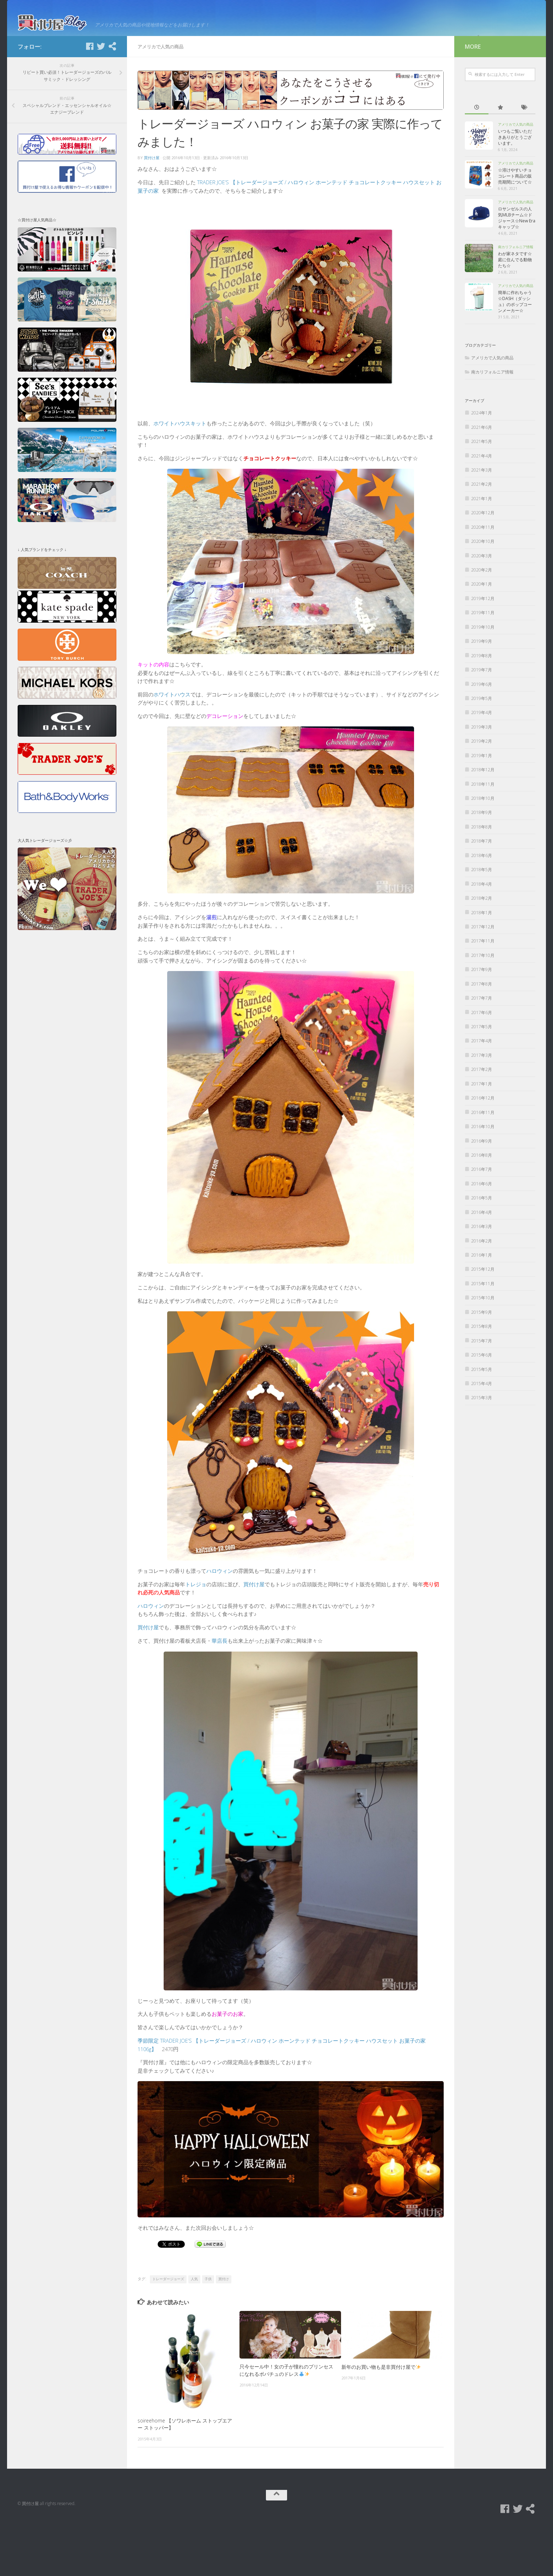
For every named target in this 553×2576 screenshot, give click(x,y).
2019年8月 (481, 706)
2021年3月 (481, 521)
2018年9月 (481, 864)
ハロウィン (219, 1621)
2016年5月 (481, 1249)
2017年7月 (481, 1049)
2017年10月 (482, 1006)
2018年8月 (481, 878)
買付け (223, 2330)
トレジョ (195, 1635)
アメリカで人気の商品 (160, 97)
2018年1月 (481, 963)
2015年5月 (481, 1420)
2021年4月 (481, 507)
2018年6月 (481, 906)
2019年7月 (481, 721)
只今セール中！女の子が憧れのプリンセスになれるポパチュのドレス (286, 2421)
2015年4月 (481, 1434)
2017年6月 (481, 1063)
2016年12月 (482, 1149)
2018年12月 (482, 820)
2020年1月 (481, 635)
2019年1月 (481, 806)
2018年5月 (481, 920)
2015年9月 (481, 1363)
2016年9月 (481, 1192)
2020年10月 (482, 592)
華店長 (219, 1691)
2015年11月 (482, 1334)
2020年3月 (481, 607)
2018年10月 (482, 849)
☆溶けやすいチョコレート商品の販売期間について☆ (515, 227)
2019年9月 (481, 692)
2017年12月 (482, 978)
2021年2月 (481, 535)
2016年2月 (481, 1292)
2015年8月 (481, 1377)
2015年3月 (481, 1449)
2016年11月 (482, 1163)
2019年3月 (481, 778)
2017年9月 (481, 1020)
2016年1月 (481, 1306)
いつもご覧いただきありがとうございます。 (515, 188)
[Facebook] (89, 97)
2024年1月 (481, 464)
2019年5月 (481, 749)
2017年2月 (481, 1120)
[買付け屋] (112, 97)
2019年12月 (482, 649)
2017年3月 (481, 1106)
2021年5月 (481, 492)
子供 (208, 2330)
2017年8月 (481, 1035)
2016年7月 (481, 1220)
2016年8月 (481, 1206)
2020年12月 (482, 564)
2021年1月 (481, 549)
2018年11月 (482, 835)
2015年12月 (482, 1320)
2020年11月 (482, 578)
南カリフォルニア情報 (515, 297)
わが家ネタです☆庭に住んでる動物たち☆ (515, 311)
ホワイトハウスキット (179, 474)
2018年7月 (481, 892)
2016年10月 (482, 1177)
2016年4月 (481, 1263)
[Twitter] (101, 97)
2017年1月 (481, 1135)
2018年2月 (481, 949)
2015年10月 (482, 1349)
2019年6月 (481, 735)
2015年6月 (481, 1406)
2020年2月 (481, 621)
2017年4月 (481, 1092)
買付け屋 (151, 208)
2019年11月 (482, 663)
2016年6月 (481, 1235)
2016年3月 (481, 1277)
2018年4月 (481, 935)
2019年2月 (481, 792)
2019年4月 (481, 764)
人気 (194, 2330)
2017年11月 (482, 992)
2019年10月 (482, 678)
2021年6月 (481, 478)
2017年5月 (481, 1077)
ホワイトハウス (171, 745)
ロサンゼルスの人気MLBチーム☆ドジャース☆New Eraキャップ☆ (516, 269)
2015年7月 (481, 1392)
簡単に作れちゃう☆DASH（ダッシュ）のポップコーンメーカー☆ (515, 353)
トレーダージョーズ (168, 2330)
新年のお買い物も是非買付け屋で (381, 2417)
